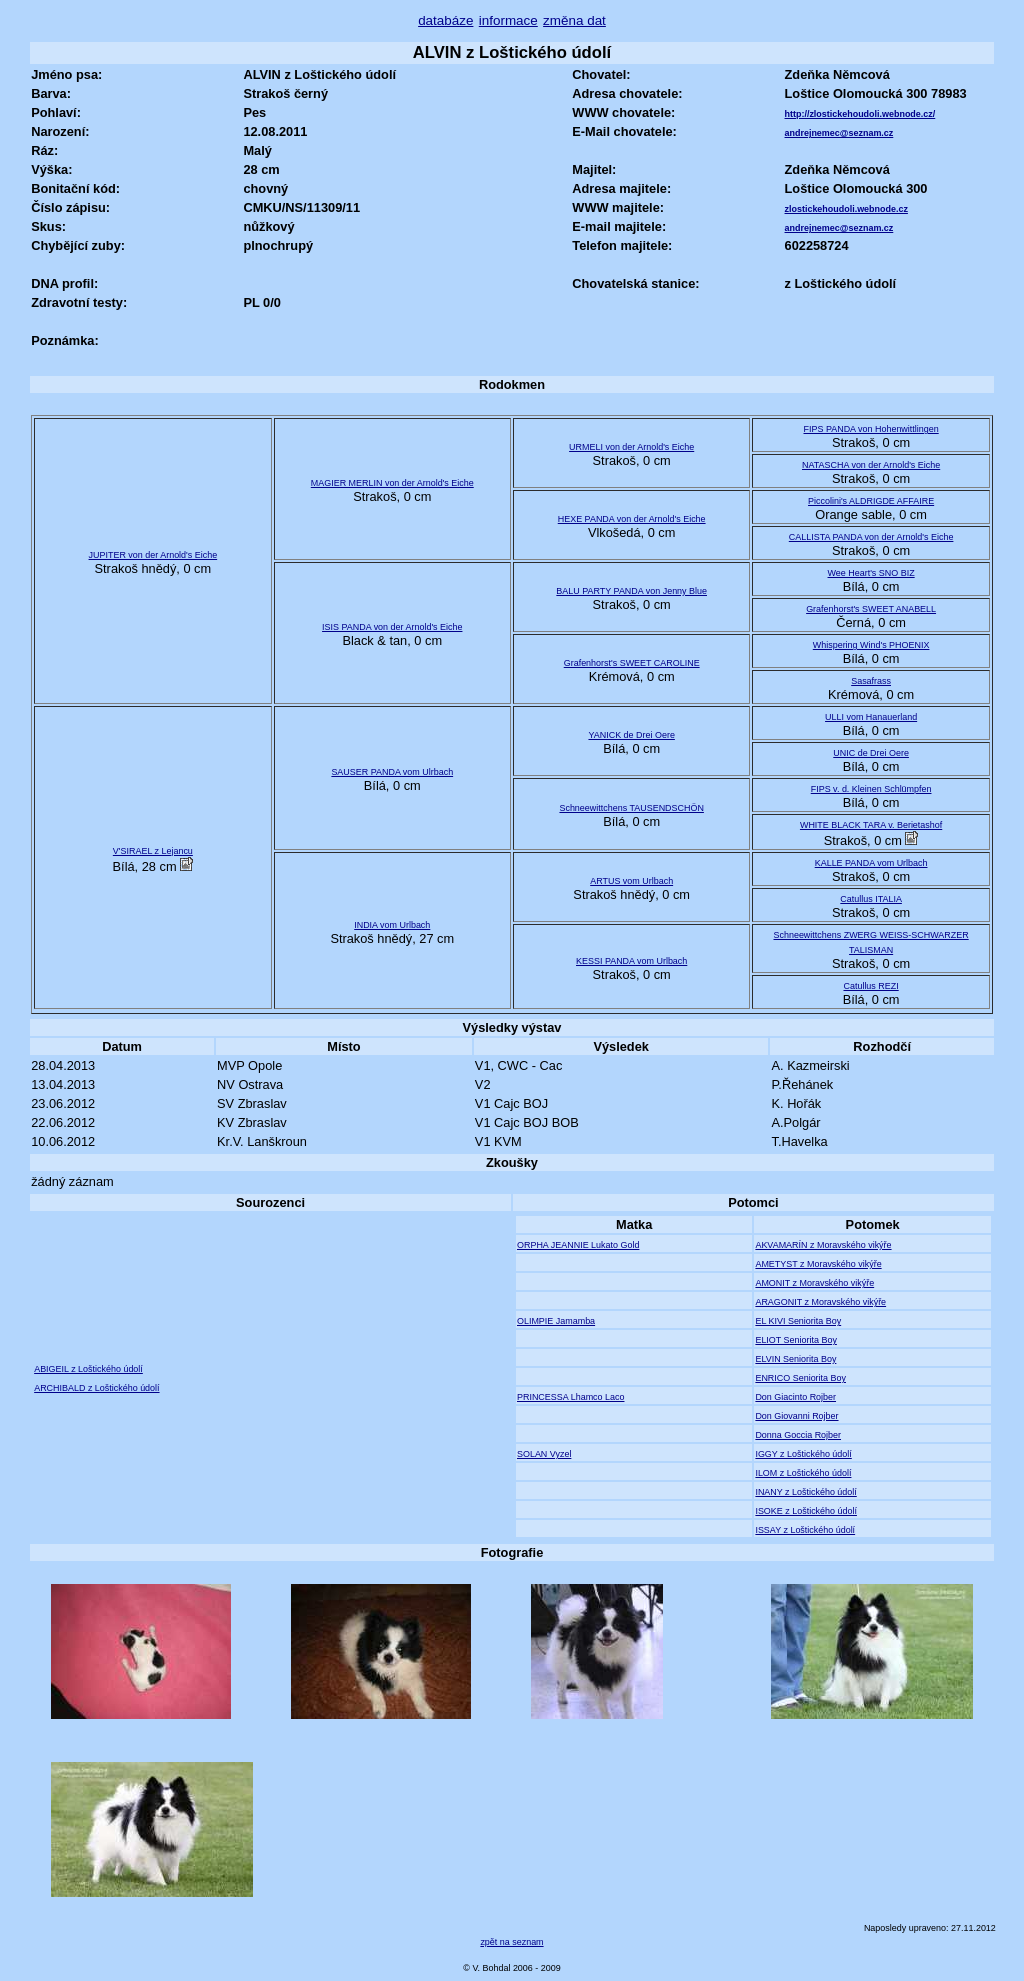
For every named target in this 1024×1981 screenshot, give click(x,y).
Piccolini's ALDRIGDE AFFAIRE (871, 501)
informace (508, 20)
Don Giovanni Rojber (796, 1416)
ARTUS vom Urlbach (631, 881)
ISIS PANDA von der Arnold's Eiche (392, 627)
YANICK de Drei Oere (631, 735)
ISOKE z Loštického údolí (806, 1511)
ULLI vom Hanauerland (871, 717)
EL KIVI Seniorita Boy (798, 1321)
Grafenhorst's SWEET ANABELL (871, 609)
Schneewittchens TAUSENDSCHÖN (631, 808)
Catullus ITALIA (871, 899)
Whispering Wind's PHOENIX (871, 645)
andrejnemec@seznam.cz (839, 133)
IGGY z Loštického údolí (803, 1454)
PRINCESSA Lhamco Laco (571, 1397)
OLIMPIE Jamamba (556, 1321)
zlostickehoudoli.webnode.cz (846, 209)
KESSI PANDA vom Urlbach (631, 961)
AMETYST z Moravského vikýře (818, 1264)
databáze (445, 20)
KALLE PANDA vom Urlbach (871, 863)
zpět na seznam (511, 1942)
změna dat (574, 20)
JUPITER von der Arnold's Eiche (153, 555)
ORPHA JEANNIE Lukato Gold (578, 1245)
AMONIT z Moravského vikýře (814, 1283)
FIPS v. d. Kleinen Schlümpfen (871, 789)
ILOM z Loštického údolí (803, 1473)
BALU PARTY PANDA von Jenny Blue (631, 591)
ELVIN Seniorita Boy (795, 1359)
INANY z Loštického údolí (805, 1492)
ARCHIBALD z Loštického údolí (96, 1388)
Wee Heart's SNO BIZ (871, 573)
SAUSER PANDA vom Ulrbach (392, 772)
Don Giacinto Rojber (795, 1397)
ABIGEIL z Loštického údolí (88, 1369)
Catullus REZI (870, 986)
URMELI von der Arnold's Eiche (631, 447)
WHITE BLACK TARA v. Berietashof (871, 825)
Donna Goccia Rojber (798, 1435)
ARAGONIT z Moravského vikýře (820, 1302)
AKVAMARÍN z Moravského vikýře (823, 1245)
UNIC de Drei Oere (871, 753)
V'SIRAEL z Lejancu (153, 851)
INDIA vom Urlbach (392, 925)
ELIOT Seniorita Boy (795, 1340)
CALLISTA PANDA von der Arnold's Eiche (871, 537)
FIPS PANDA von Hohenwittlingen (871, 429)
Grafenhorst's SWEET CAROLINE (632, 663)
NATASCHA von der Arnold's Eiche (871, 465)
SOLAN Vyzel (544, 1454)
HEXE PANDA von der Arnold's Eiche (632, 519)
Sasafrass (871, 681)
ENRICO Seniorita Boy (800, 1378)
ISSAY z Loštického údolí (805, 1530)
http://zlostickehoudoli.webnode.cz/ (860, 114)
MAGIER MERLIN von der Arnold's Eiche (392, 483)
